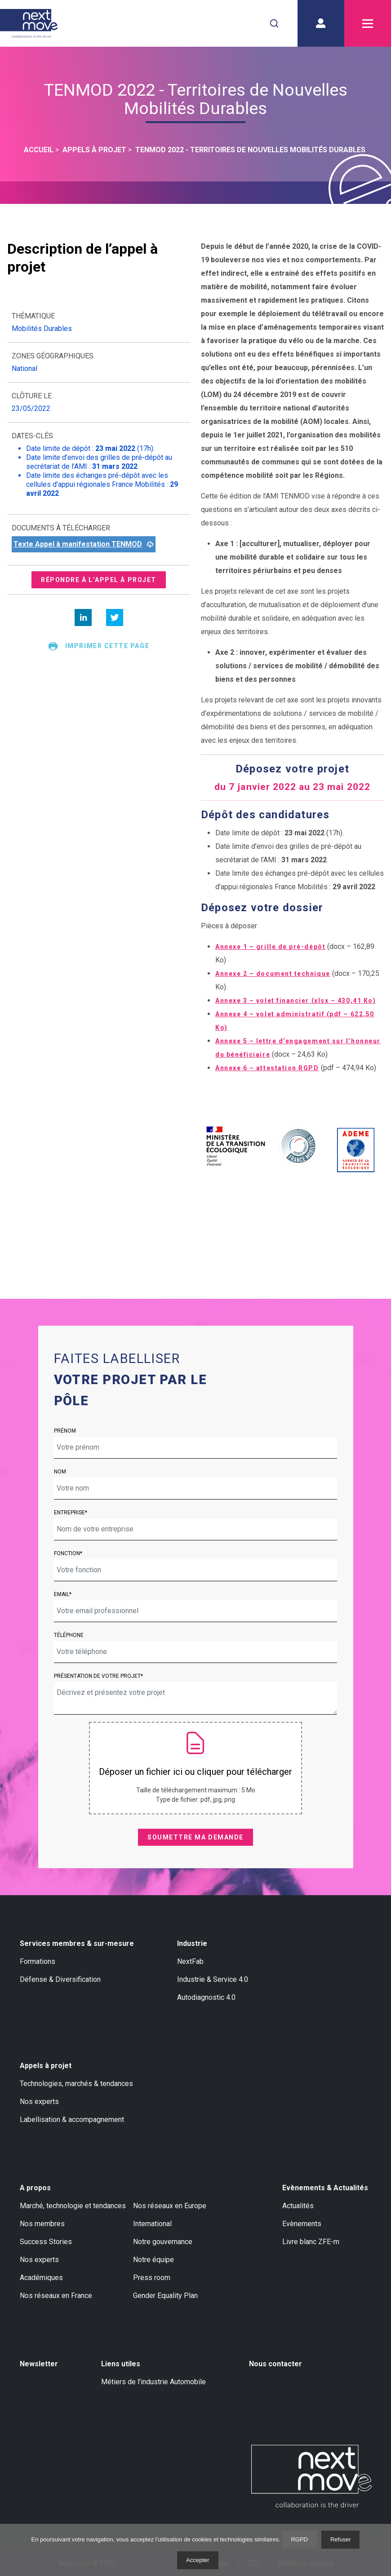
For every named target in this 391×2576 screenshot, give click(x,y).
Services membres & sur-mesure (77, 1943)
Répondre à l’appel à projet (98, 579)
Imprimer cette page (98, 646)
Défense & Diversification (60, 1979)
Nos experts (39, 2101)
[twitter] (114, 617)
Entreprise (69, 1512)
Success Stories (46, 2241)
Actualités (298, 2205)
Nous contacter (275, 2364)
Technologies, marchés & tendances (76, 2083)
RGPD (299, 2539)
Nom (60, 1472)
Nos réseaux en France (56, 2295)
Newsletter (39, 2364)
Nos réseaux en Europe (169, 2205)
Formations (37, 1961)
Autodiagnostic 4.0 (206, 1997)
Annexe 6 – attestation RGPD (267, 1068)
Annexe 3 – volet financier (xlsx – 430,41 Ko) (295, 1000)
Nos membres (42, 2223)
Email (61, 1594)
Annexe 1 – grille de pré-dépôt (270, 946)
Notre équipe (153, 2259)
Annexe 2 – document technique (272, 973)
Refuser (340, 2539)
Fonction (67, 1553)
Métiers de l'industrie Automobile (153, 2382)
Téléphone (69, 1635)
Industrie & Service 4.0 (212, 1979)
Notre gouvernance (162, 2241)
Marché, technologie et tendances (73, 2205)
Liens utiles (120, 2364)
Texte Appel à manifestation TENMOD (83, 544)
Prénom (65, 1431)
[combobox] (274, 23)
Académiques (41, 2277)
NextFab (190, 1961)
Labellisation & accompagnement (72, 2119)
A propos (35, 2187)
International (152, 2223)
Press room (151, 2277)
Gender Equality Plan (165, 2295)
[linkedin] (83, 617)
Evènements (301, 2223)
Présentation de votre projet (97, 1676)
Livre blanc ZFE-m (310, 2241)
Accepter (197, 2560)
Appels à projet (45, 2065)
